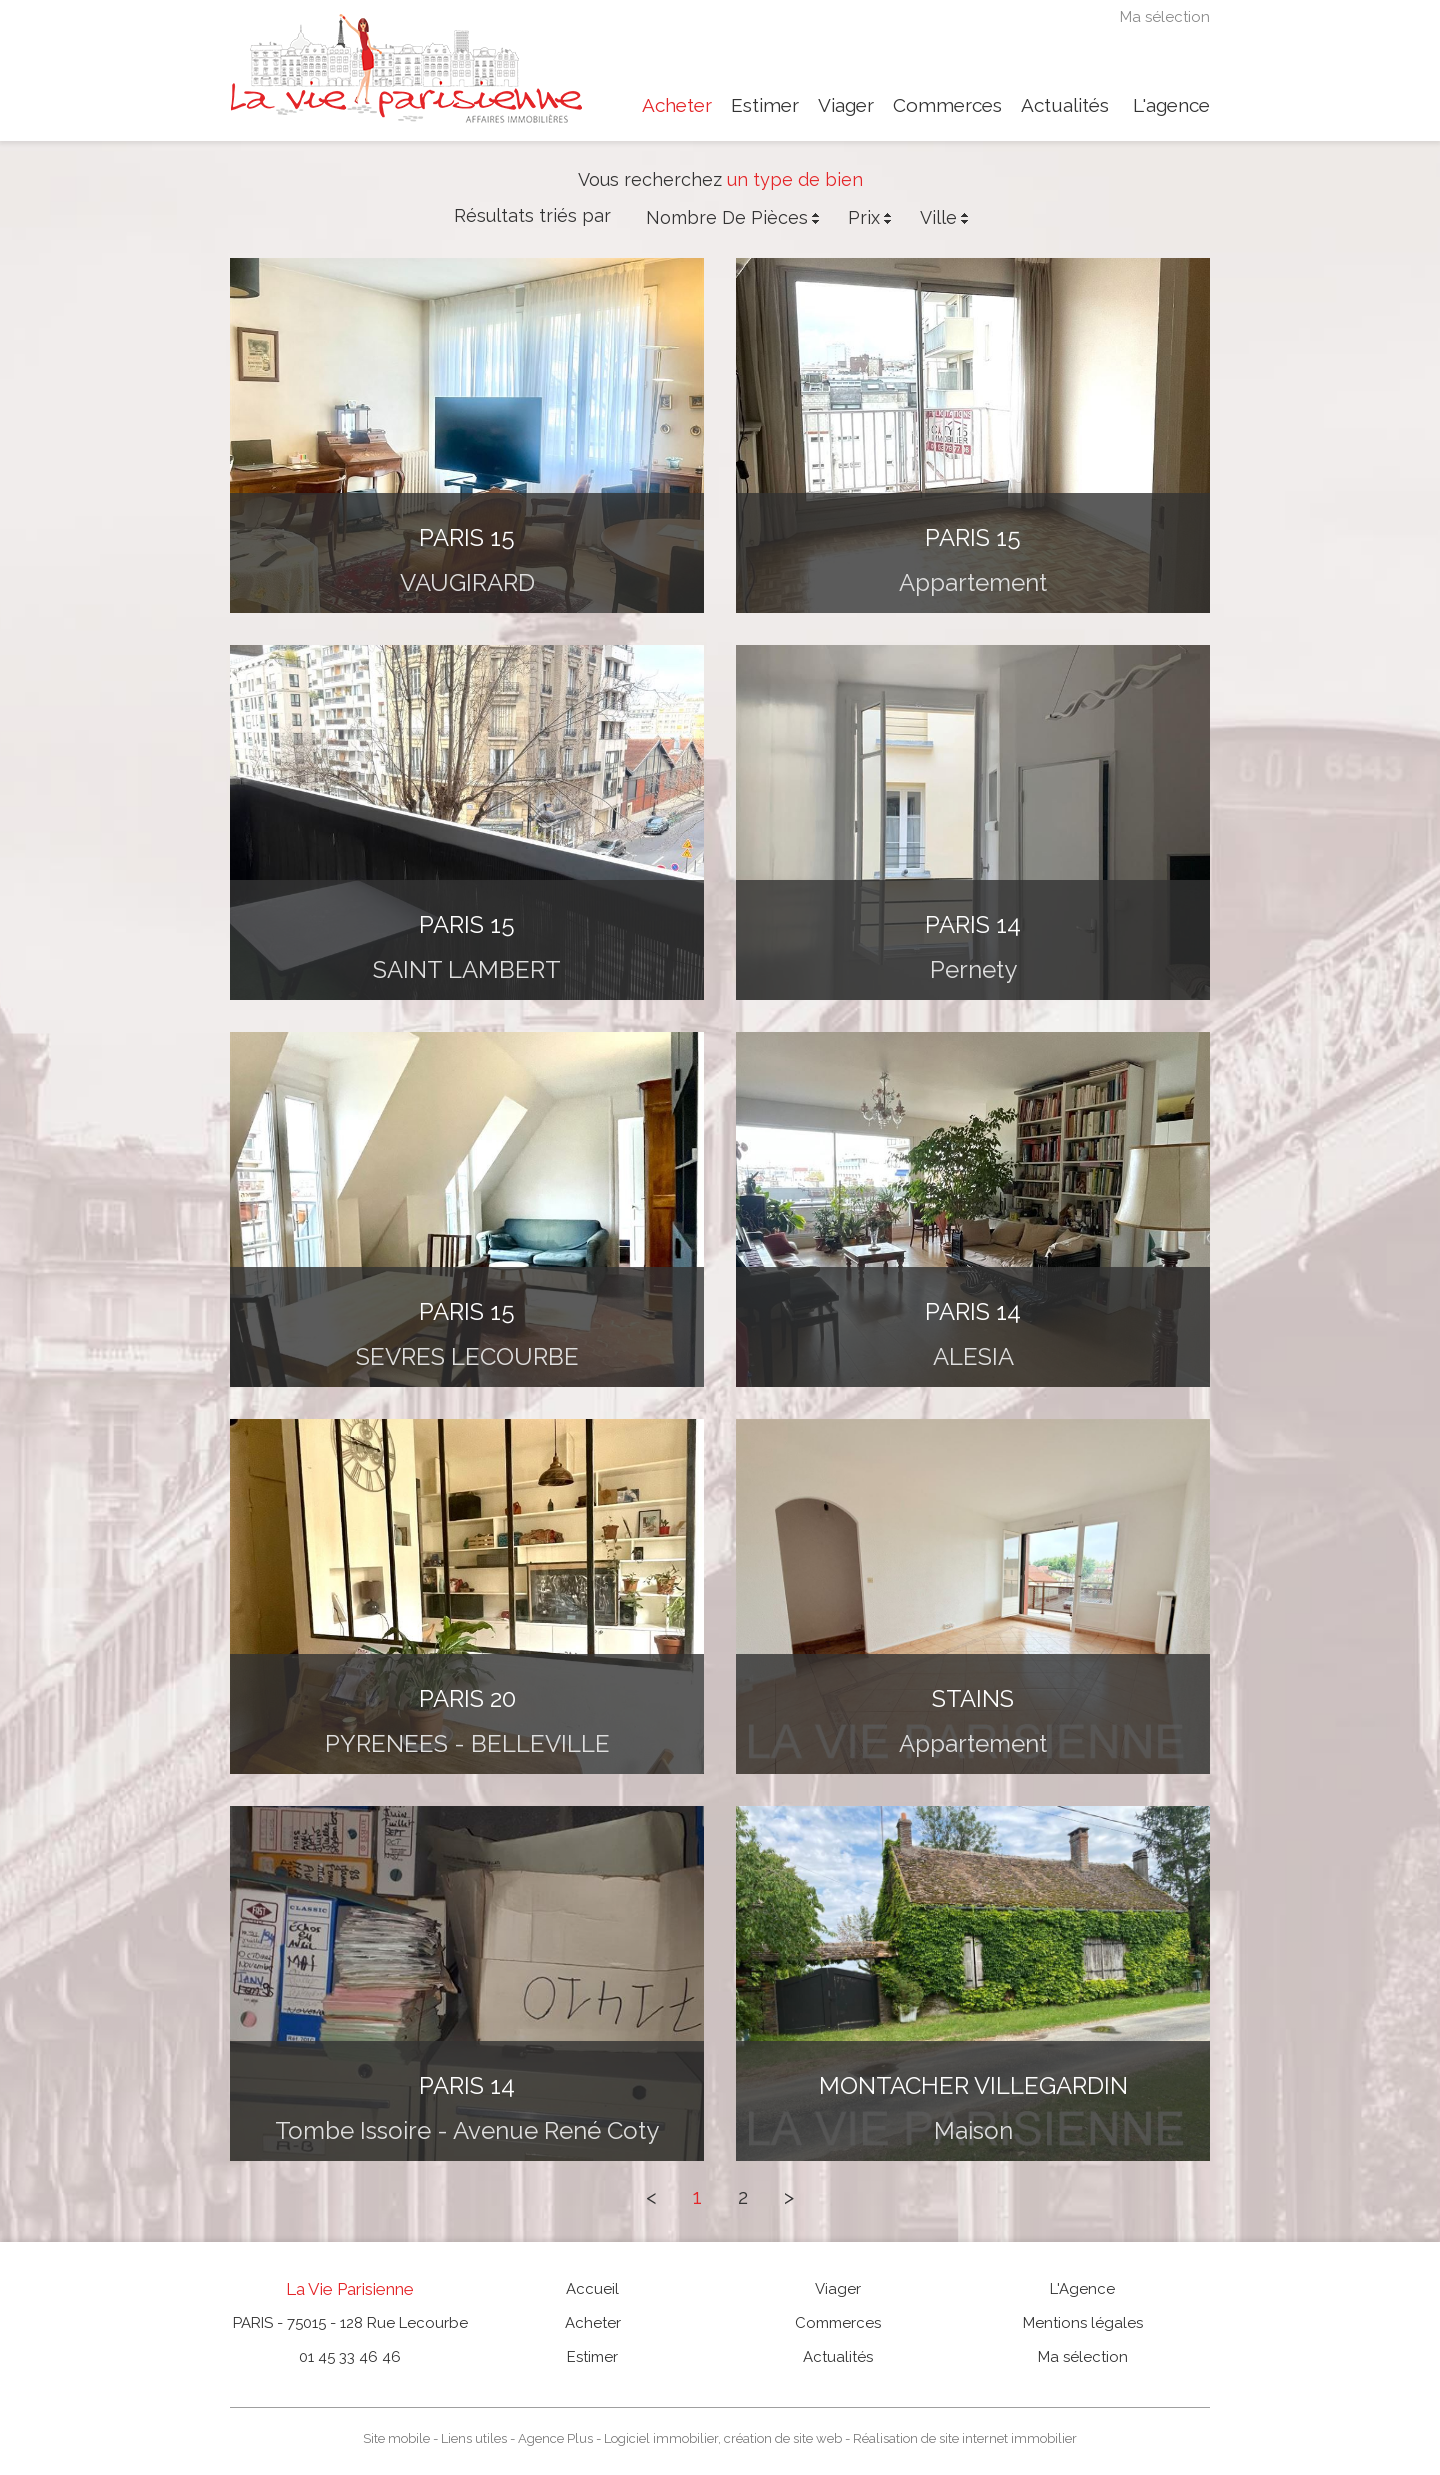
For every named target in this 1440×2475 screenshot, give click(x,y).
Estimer (765, 105)
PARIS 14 (973, 924)
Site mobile (396, 2438)
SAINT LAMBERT (467, 969)
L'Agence (1082, 2289)
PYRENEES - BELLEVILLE (467, 1743)
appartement (973, 582)
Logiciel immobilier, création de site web (723, 2438)
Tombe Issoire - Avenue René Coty (467, 2130)
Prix (871, 218)
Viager (846, 105)
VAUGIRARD (467, 582)
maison (973, 2130)
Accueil (592, 2289)
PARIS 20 (467, 1698)
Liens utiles (474, 2438)
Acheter (677, 105)
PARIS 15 (467, 537)
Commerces (947, 105)
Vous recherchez (650, 180)
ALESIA (973, 1356)
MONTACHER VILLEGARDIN (973, 2085)
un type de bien (795, 180)
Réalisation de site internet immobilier (965, 2438)
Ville (946, 218)
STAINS (973, 1698)
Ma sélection (1165, 17)
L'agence (1171, 105)
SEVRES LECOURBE (467, 1356)
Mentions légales (1083, 2323)
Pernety (973, 969)
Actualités (1065, 105)
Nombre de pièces (734, 218)
